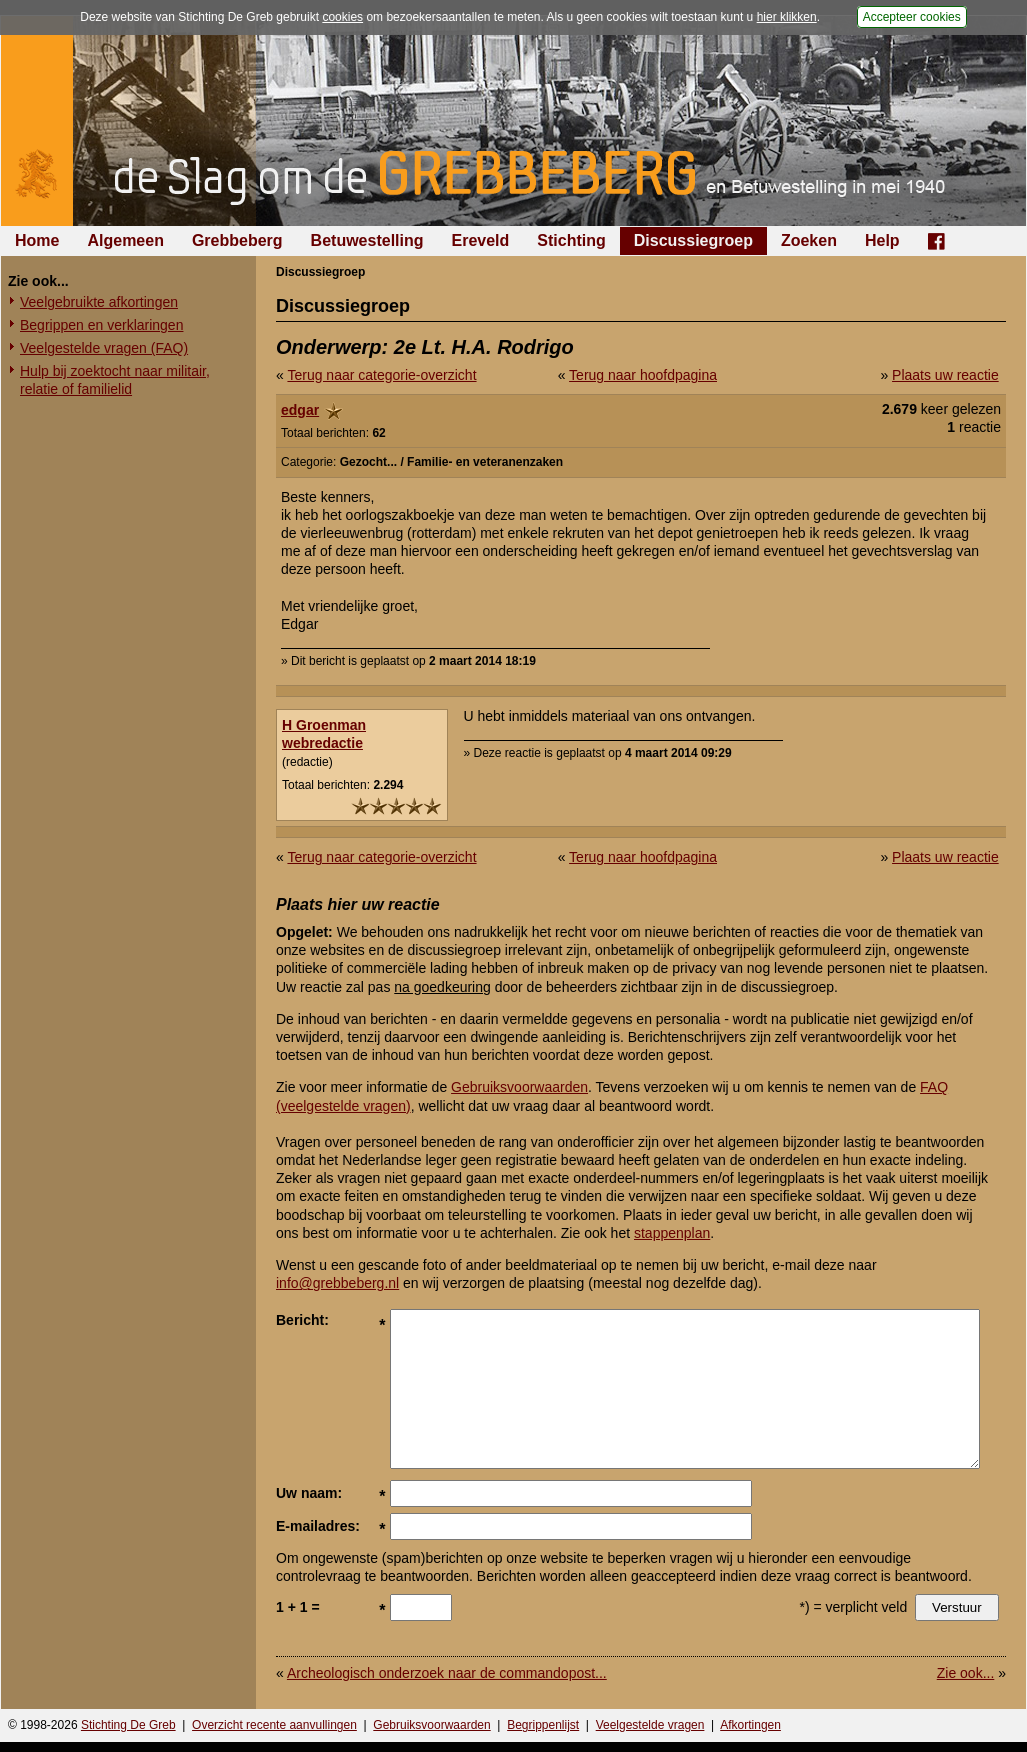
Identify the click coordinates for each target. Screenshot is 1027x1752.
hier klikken (787, 17)
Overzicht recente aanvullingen (274, 1725)
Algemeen (125, 240)
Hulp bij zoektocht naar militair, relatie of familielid (115, 380)
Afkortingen (750, 1725)
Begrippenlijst (543, 1725)
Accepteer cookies (912, 17)
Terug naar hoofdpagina (643, 375)
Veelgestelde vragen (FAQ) (104, 348)
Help (882, 240)
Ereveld (481, 240)
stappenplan (672, 1233)
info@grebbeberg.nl (337, 1283)
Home (37, 240)
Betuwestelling (367, 240)
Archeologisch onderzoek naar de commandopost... (447, 1673)
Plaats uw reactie (945, 375)
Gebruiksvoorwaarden (519, 1087)
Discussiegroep (693, 240)
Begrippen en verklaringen (101, 325)
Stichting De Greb (128, 1725)
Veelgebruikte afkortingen (99, 302)
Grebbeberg (237, 240)
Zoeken (809, 240)
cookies (342, 17)
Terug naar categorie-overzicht (381, 375)
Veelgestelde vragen (650, 1725)
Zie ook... (966, 1673)
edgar (300, 410)
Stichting (571, 240)
